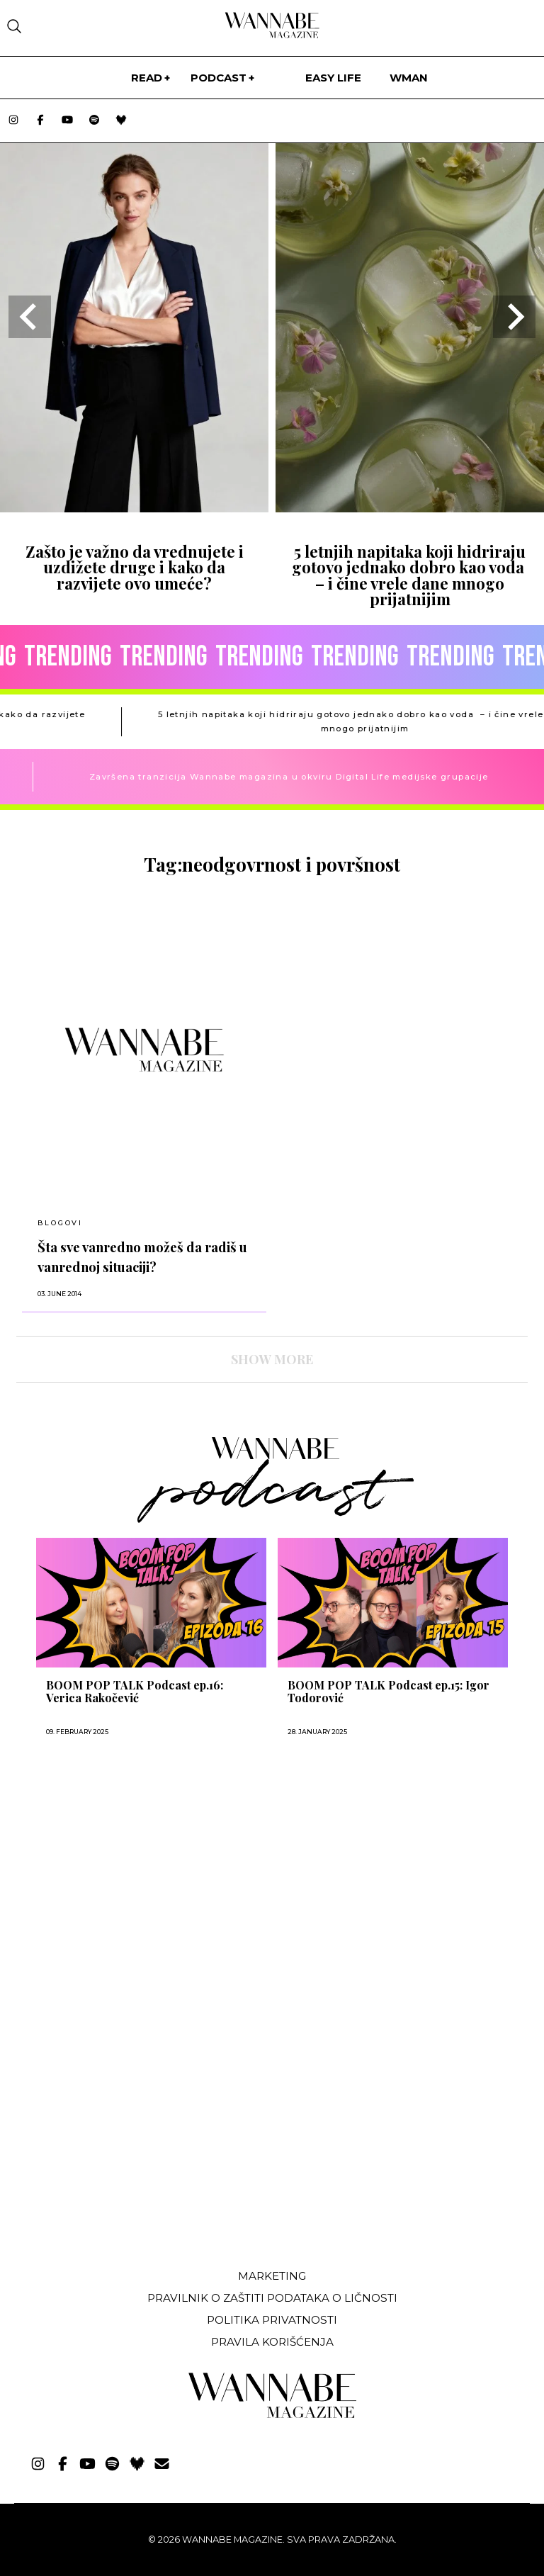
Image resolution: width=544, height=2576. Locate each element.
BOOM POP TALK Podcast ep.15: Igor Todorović (388, 1691)
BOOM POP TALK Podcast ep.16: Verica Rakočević (134, 1691)
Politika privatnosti (272, 2320)
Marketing (272, 2276)
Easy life (333, 77)
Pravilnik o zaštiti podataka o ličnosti (272, 2298)
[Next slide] (514, 317)
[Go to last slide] (29, 317)
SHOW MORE (272, 1359)
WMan (409, 77)
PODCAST (218, 77)
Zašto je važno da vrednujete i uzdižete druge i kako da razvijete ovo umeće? (135, 567)
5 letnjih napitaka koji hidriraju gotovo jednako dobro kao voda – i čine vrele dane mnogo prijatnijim (410, 575)
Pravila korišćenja (272, 2342)
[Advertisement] (122, 2152)
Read (146, 77)
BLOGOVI (60, 1223)
